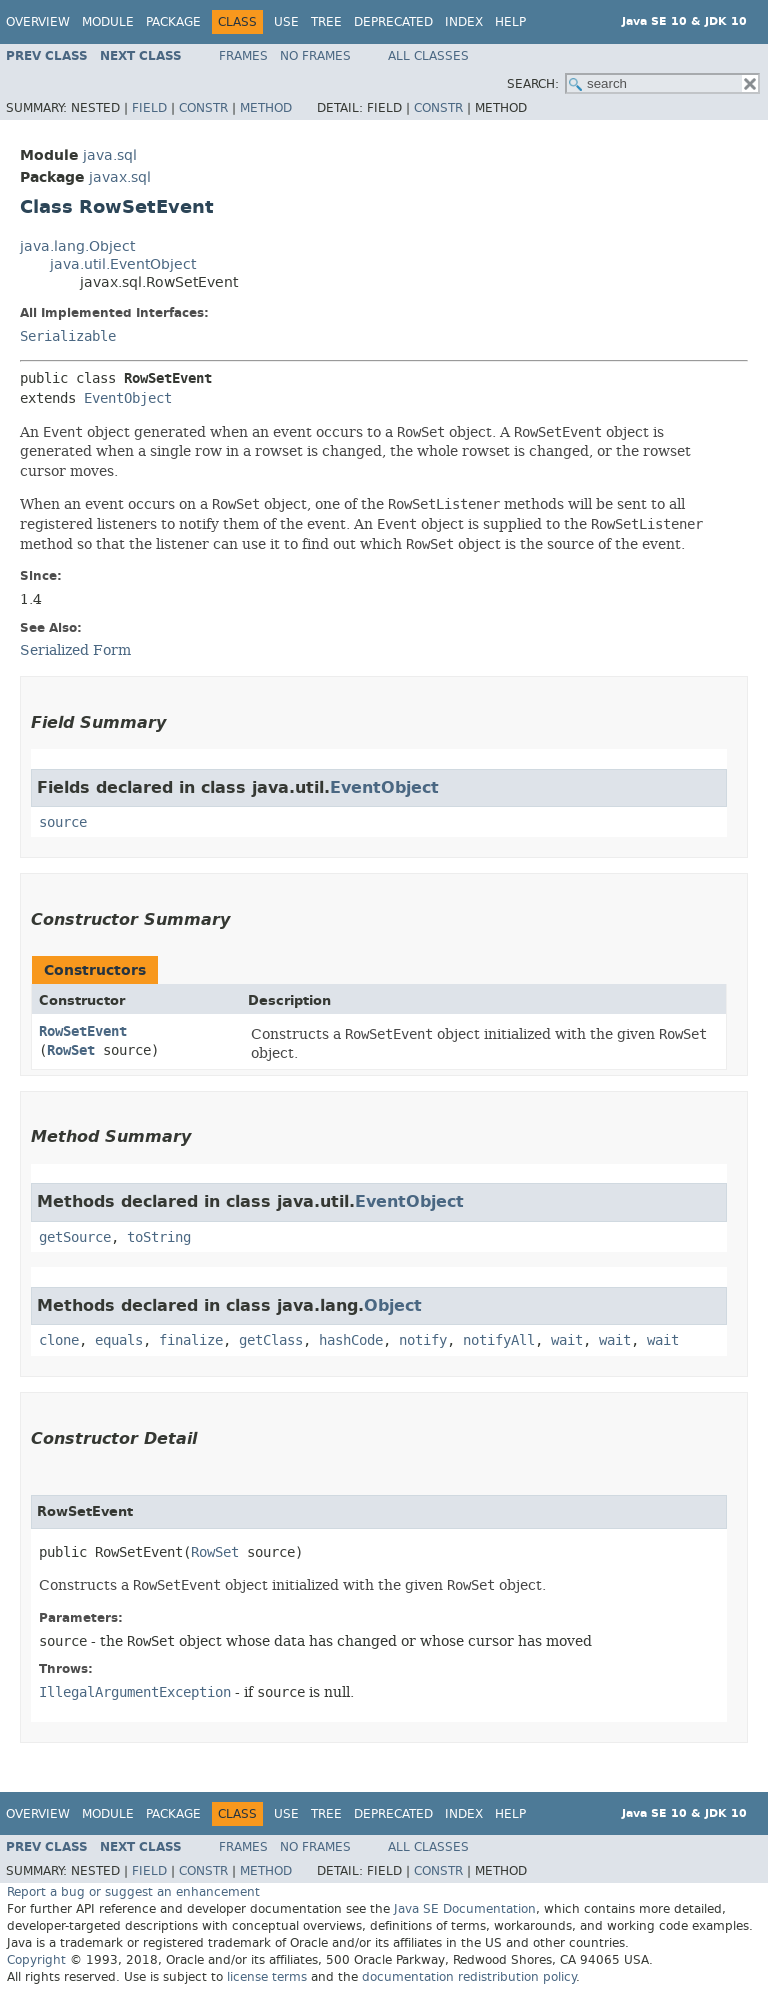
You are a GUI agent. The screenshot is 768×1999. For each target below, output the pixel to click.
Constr (203, 108)
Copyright (36, 1960)
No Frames (315, 56)
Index (464, 22)
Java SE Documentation (465, 1909)
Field (149, 108)
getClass (271, 1340)
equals (119, 1340)
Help (510, 22)
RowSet (71, 1050)
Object (393, 1305)
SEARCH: (533, 84)
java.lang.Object (77, 246)
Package (173, 22)
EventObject (128, 398)
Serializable (68, 336)
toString (159, 1237)
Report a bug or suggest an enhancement (133, 1892)
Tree (326, 22)
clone (59, 1340)
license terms (267, 1977)
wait (567, 1340)
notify (423, 1340)
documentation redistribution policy (469, 1977)
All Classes (428, 56)
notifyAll (499, 1340)
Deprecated (393, 22)
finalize (191, 1340)
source (63, 822)
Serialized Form (75, 650)
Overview (38, 22)
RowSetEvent (83, 1031)
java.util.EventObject (123, 264)
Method (266, 108)
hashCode (351, 1340)
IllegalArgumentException (135, 1692)
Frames (243, 56)
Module (108, 22)
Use (286, 22)
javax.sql (120, 177)
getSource (75, 1237)
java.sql (110, 155)
